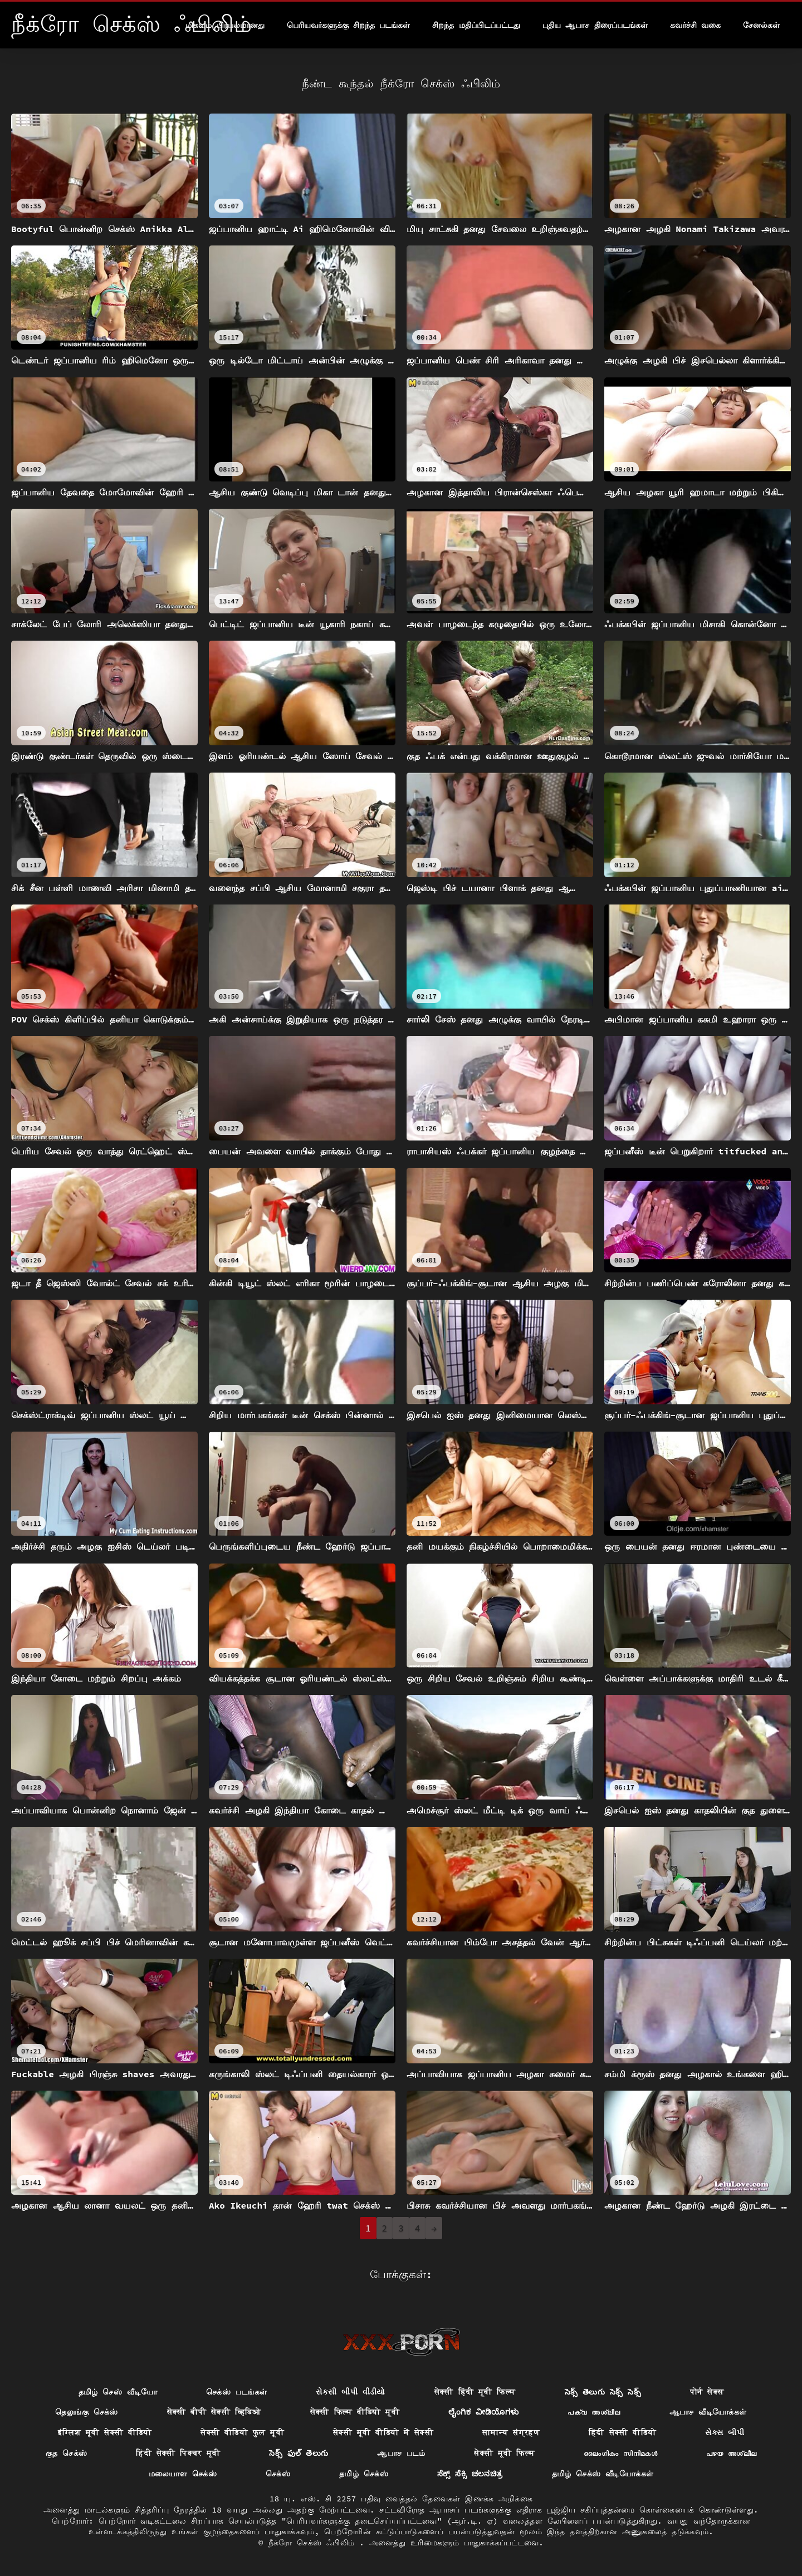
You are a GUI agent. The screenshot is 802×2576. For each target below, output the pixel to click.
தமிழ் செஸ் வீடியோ (118, 2392)
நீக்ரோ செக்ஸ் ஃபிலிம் (314, 2543)
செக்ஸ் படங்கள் (236, 2392)
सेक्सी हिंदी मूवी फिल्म (475, 2392)
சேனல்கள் (761, 25)
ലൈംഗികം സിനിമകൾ (620, 2453)
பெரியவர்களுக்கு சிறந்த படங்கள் (348, 25)
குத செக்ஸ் (66, 2453)
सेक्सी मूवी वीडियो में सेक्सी (383, 2432)
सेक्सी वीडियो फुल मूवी (242, 2432)
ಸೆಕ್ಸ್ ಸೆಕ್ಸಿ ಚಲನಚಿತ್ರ (470, 2474)
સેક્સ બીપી (724, 2432)
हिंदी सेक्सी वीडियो (622, 2432)
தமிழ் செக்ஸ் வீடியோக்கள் (603, 2474)
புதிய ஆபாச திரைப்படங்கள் (595, 25)
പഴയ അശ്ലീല (731, 2453)
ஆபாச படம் (401, 2453)
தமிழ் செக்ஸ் (363, 2474)
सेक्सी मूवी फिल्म (504, 2453)
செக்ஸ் (278, 2474)
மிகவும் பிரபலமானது (224, 25)
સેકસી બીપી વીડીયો (350, 2392)
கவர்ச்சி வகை (695, 25)
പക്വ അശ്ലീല (594, 2412)
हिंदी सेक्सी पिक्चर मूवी (178, 2453)
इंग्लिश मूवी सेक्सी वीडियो (104, 2432)
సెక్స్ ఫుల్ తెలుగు (298, 2453)
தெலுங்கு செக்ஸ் (86, 2412)
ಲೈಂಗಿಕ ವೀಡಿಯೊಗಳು (483, 2412)
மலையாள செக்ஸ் (183, 2474)
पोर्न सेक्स (707, 2392)
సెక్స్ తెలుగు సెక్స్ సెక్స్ (603, 2392)
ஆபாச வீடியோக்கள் (708, 2412)
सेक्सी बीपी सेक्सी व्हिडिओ (214, 2412)
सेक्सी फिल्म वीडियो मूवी (354, 2412)
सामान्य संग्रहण (511, 2432)
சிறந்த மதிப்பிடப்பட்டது (476, 25)
